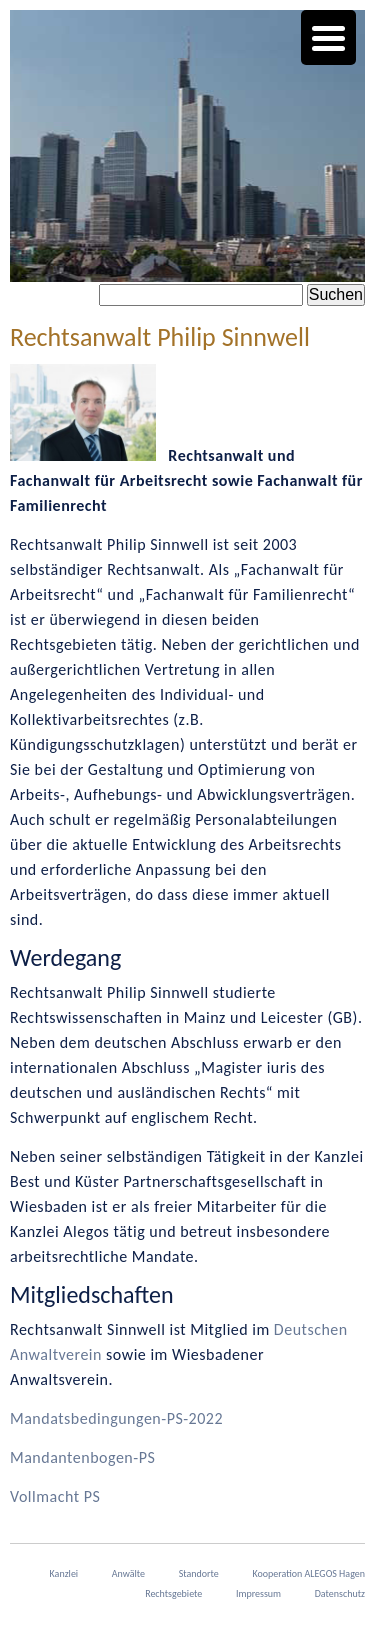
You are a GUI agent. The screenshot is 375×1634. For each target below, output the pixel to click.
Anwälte (128, 1573)
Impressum (258, 1593)
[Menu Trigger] (328, 37)
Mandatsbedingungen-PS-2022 (116, 1418)
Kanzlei (64, 1573)
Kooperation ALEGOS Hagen (308, 1573)
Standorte (199, 1573)
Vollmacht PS (55, 1496)
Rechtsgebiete (173, 1593)
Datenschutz (340, 1593)
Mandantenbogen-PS (82, 1457)
